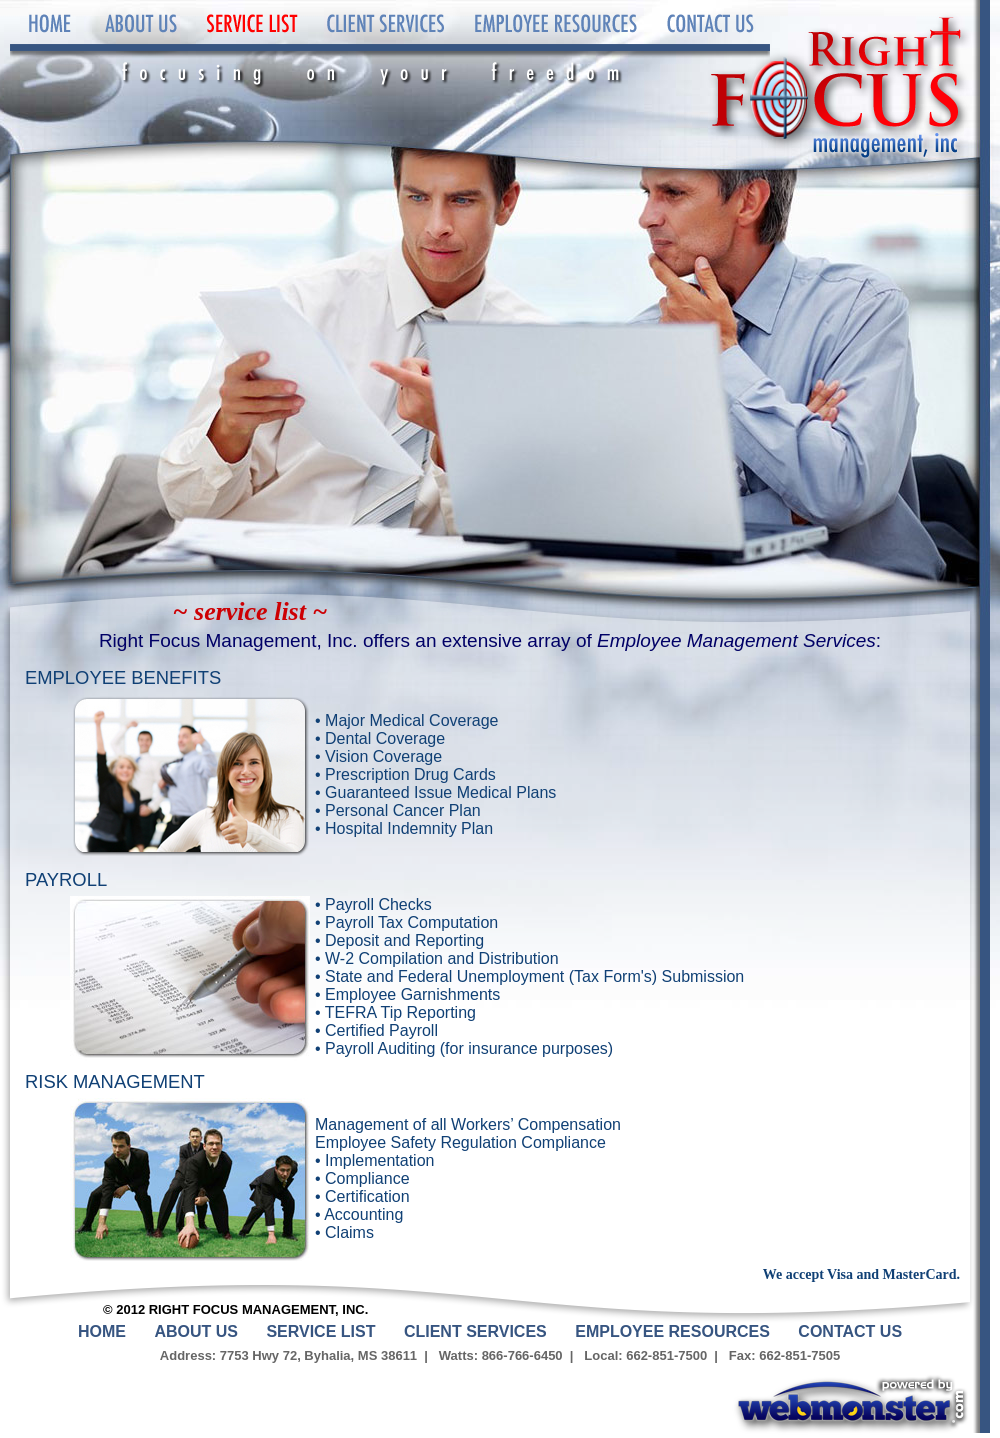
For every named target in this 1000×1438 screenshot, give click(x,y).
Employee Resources (555, 45)
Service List (250, 45)
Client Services (385, 45)
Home (50, 45)
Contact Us (710, 45)
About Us (140, 45)
